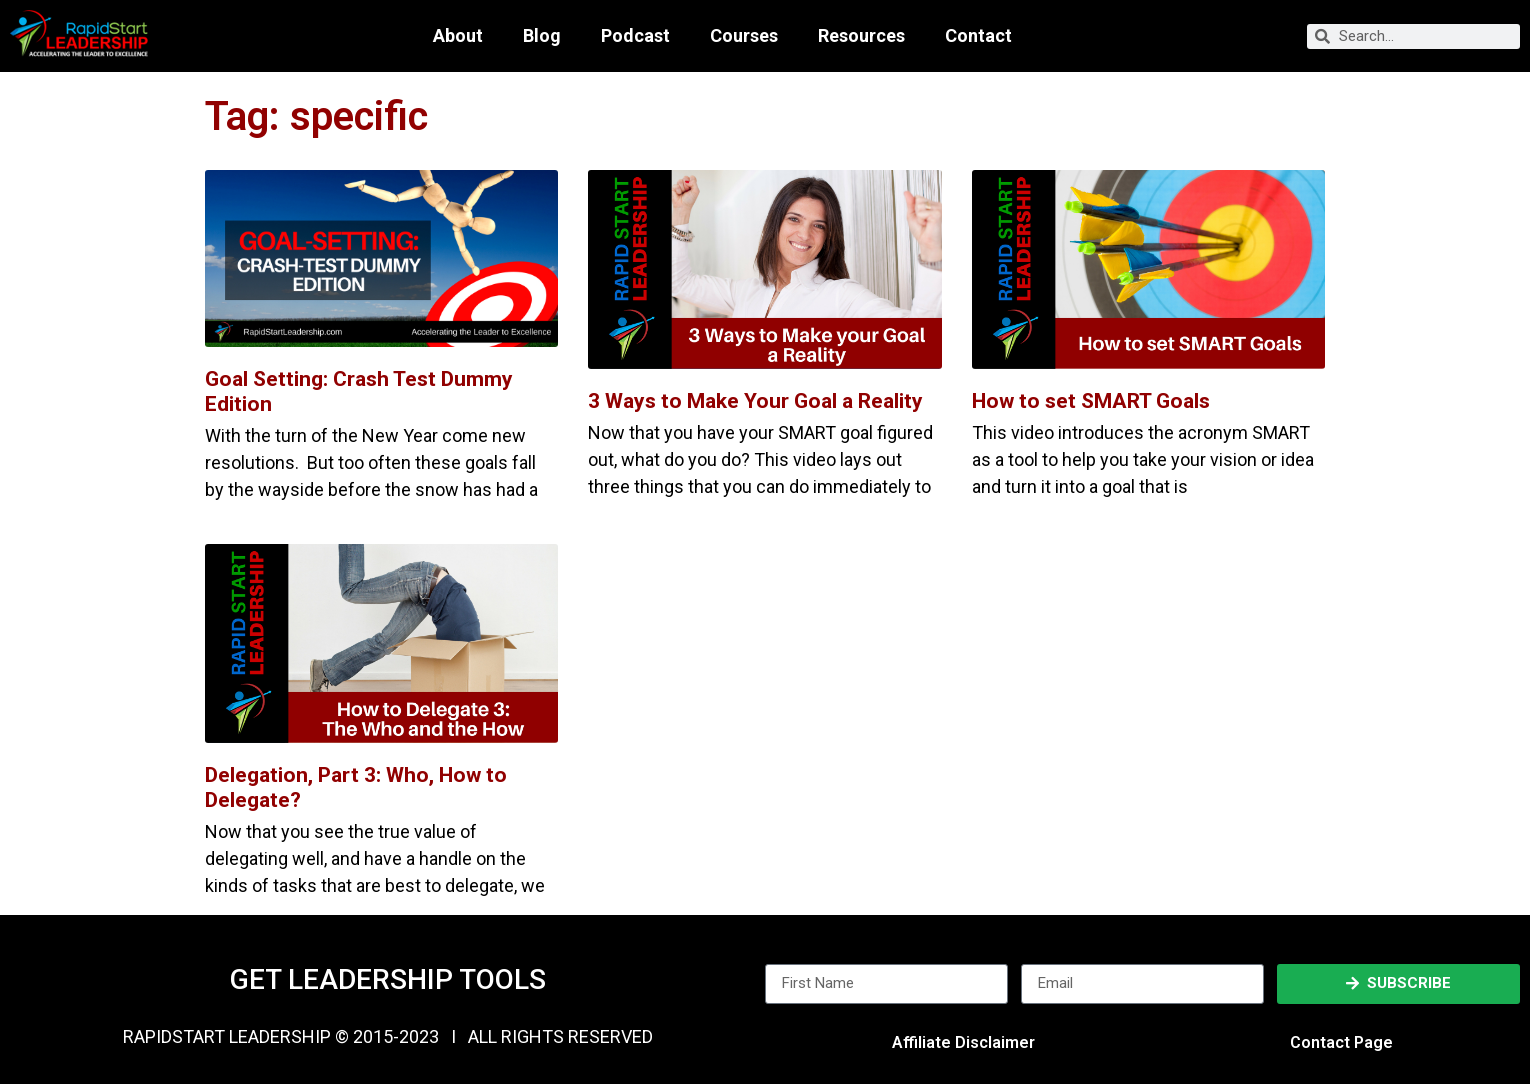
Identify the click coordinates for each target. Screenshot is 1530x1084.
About (458, 36)
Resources (861, 36)
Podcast (635, 36)
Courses (744, 36)
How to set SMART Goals (1091, 401)
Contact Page (1341, 1042)
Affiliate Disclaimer (963, 1042)
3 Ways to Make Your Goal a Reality (755, 401)
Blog (542, 36)
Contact (978, 36)
